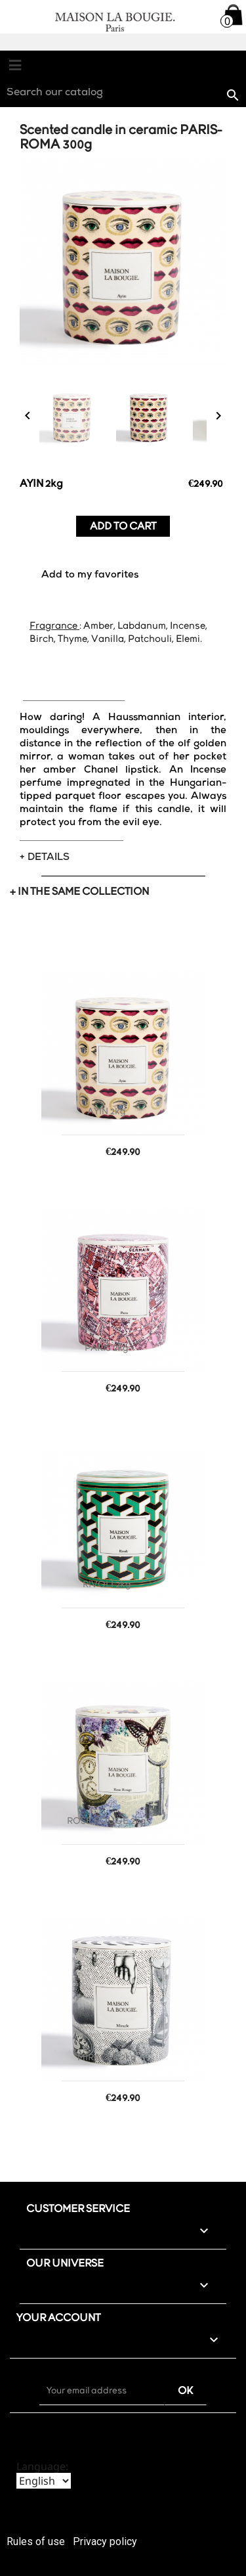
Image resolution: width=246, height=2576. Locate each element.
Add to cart (123, 527)
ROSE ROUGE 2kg (106, 1821)
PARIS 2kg (107, 1348)
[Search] (123, 93)
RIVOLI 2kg (107, 1585)
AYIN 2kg (106, 1112)
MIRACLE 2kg (106, 2058)
